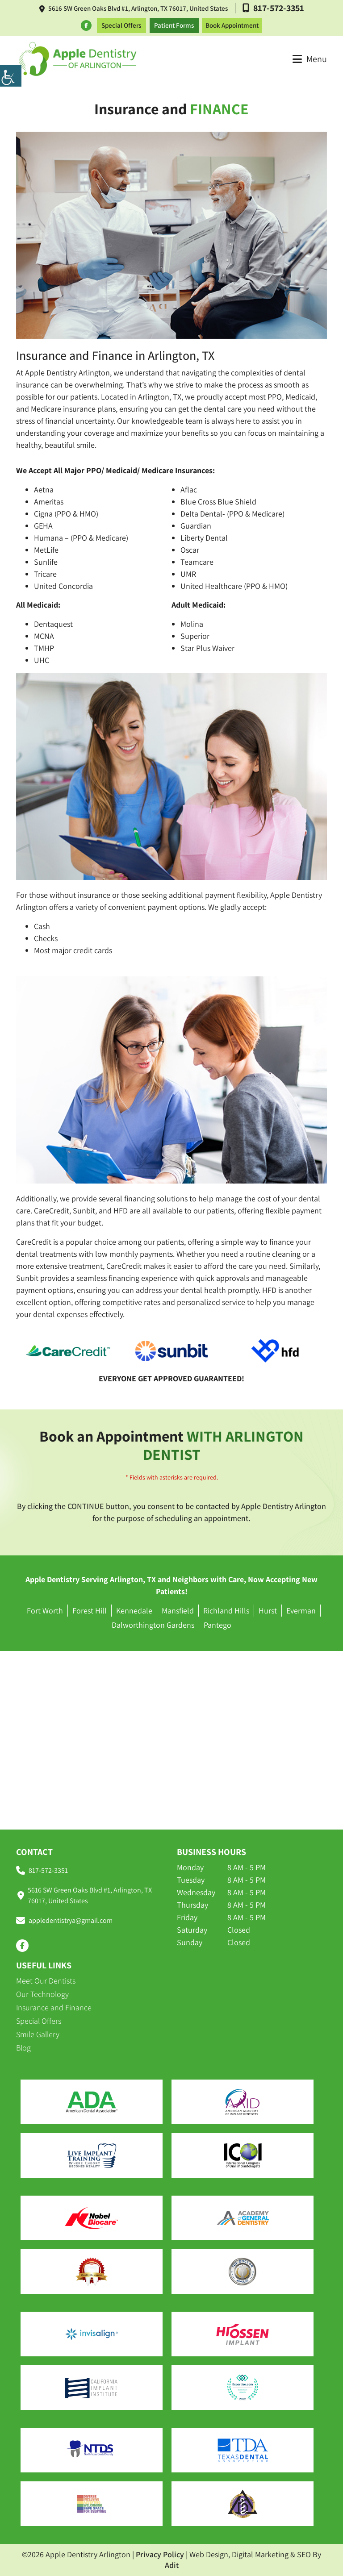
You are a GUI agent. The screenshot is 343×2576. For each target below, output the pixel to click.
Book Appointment (232, 25)
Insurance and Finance (54, 2007)
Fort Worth (45, 1610)
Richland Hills (226, 1610)
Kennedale (134, 1610)
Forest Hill (89, 1610)
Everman (301, 1610)
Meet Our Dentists (45, 1981)
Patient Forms (174, 25)
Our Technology (42, 1994)
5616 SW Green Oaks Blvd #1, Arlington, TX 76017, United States (133, 8)
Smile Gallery (37, 2034)
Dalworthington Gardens (153, 1625)
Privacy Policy (160, 2554)
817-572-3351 (273, 8)
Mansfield (178, 1610)
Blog (23, 2047)
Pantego (217, 1625)
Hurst (268, 1610)
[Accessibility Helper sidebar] (10, 76)
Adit (172, 2565)
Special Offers (121, 25)
